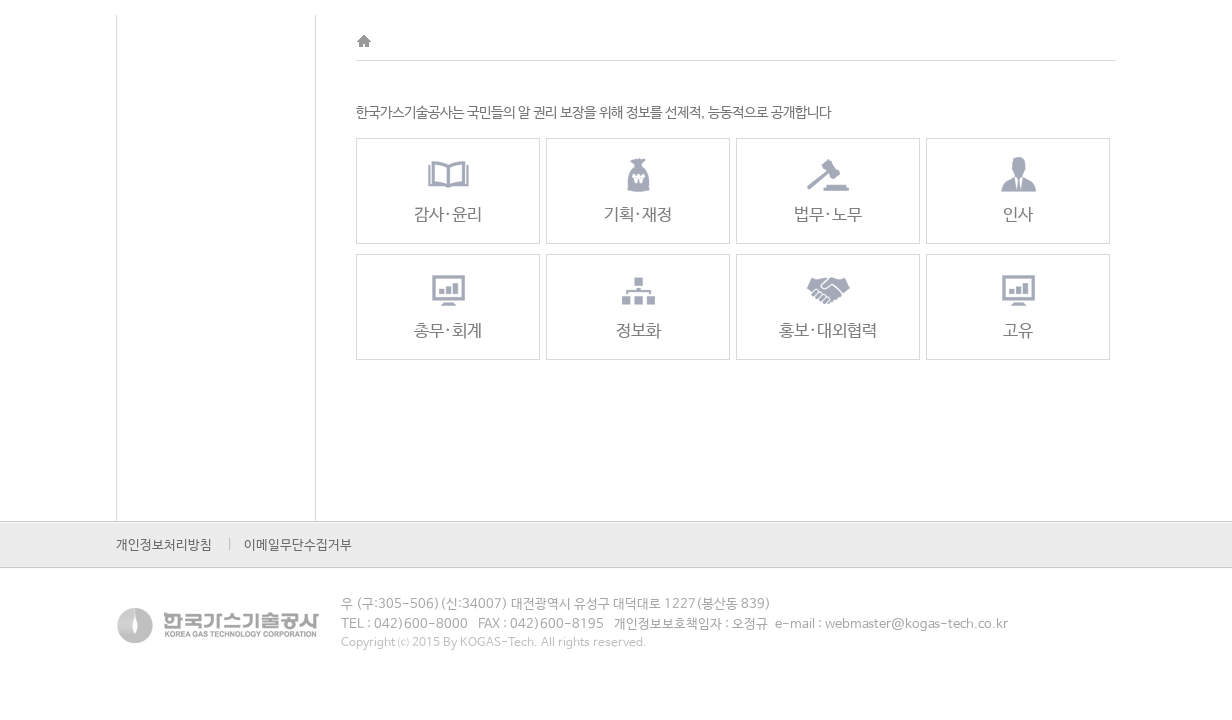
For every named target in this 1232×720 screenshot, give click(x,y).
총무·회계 (448, 305)
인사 (1018, 189)
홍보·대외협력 (828, 305)
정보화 (638, 305)
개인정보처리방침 (164, 545)
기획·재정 (638, 189)
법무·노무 (828, 189)
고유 (1018, 305)
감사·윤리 (448, 189)
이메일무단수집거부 (298, 545)
